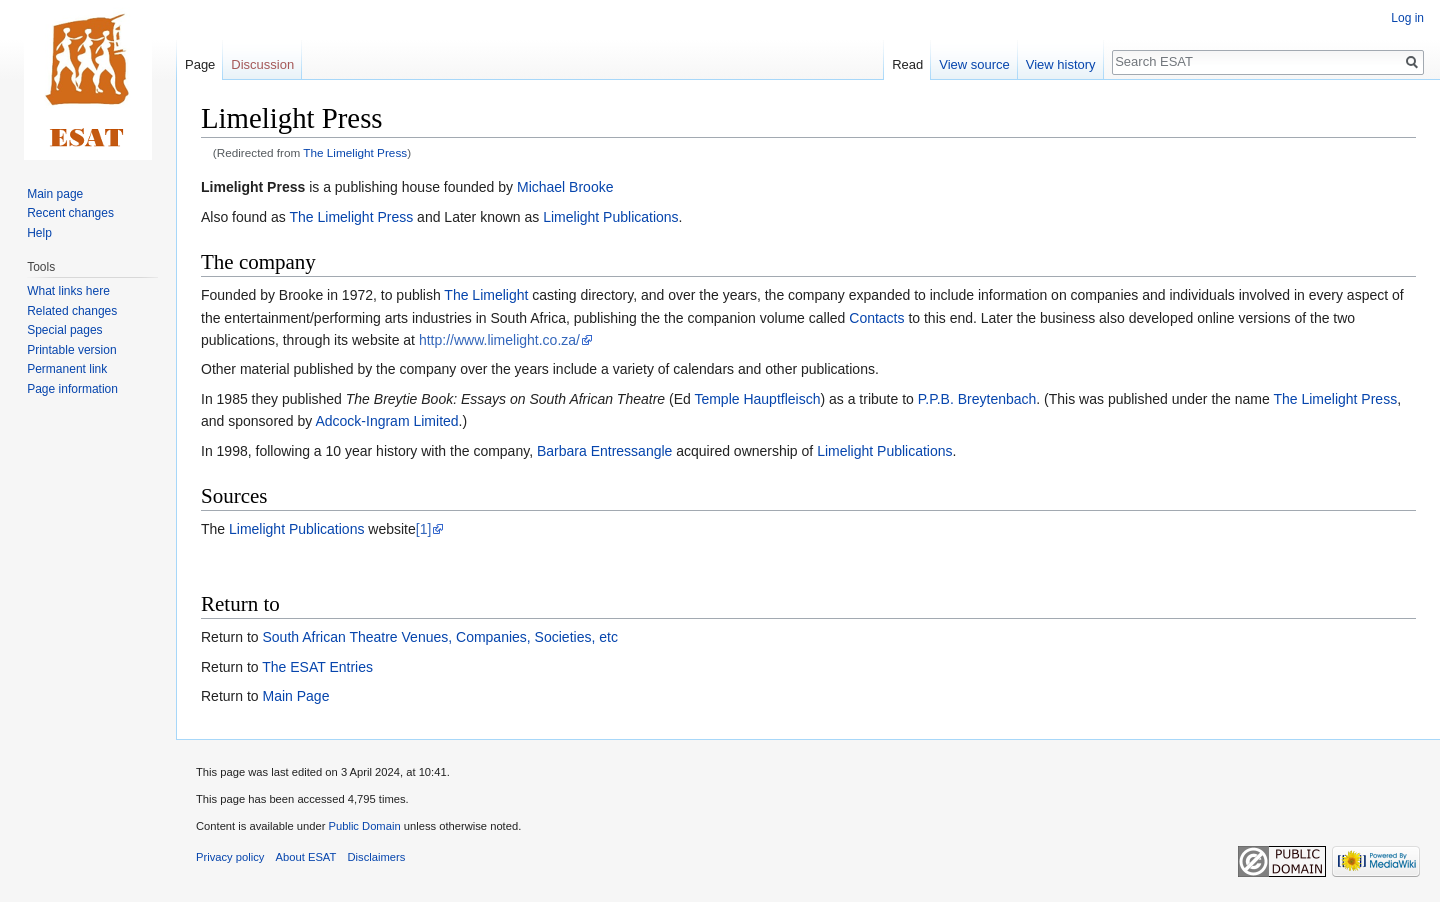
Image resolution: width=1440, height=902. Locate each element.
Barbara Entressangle (604, 451)
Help (39, 233)
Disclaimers (377, 857)
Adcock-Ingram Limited (386, 421)
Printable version (71, 350)
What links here (68, 291)
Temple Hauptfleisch (757, 399)
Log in (1407, 18)
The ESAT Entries (317, 667)
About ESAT (306, 857)
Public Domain (364, 826)
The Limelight (486, 295)
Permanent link (67, 369)
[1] (424, 529)
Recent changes (70, 213)
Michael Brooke (565, 187)
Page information (72, 389)
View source (974, 64)
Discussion (262, 64)
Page (200, 64)
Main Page (295, 696)
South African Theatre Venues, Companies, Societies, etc (439, 637)
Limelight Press (253, 187)
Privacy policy (230, 857)
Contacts (876, 318)
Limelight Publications (610, 217)
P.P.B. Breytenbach (977, 399)
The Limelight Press (355, 152)
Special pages (64, 330)
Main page (55, 194)
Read (907, 64)
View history (1061, 64)
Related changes (72, 311)
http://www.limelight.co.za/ (499, 340)
